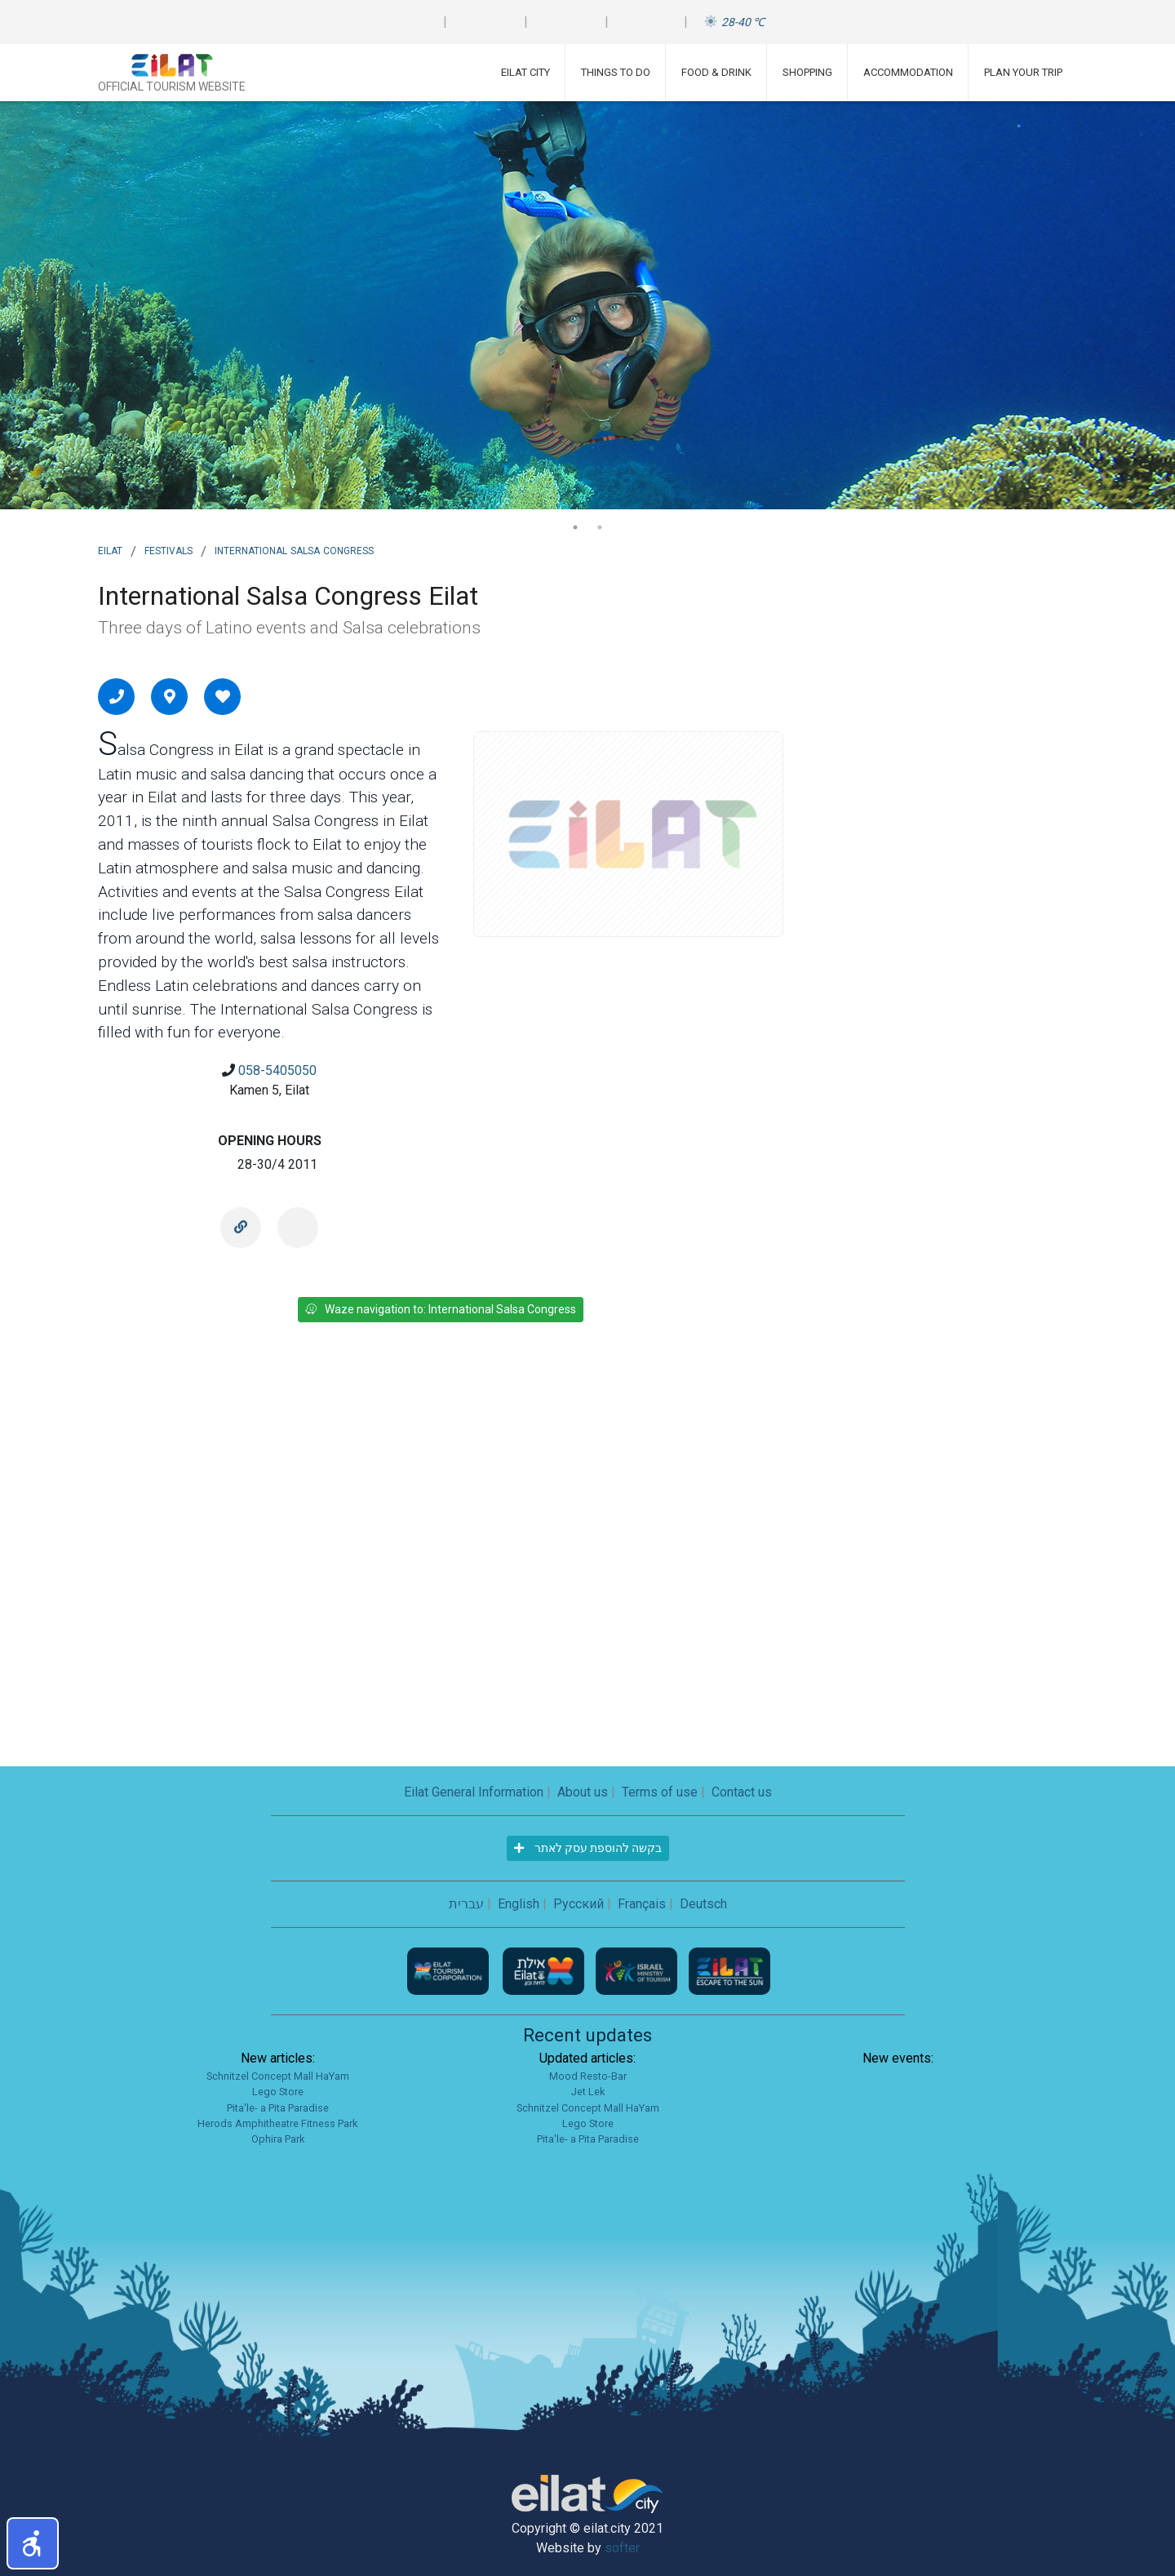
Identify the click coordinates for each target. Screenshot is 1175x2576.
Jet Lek (588, 2091)
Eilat (110, 549)
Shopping (807, 72)
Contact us (742, 1792)
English (518, 1904)
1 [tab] (575, 527)
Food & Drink (716, 72)
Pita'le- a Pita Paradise (278, 2108)
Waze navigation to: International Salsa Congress (440, 1309)
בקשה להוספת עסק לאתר (588, 1847)
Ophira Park (277, 2139)
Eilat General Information (473, 1792)
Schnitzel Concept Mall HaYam (277, 2076)
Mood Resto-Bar (588, 2076)
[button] (32, 2543)
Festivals (168, 549)
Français (642, 1904)
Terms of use (660, 1792)
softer (622, 2548)
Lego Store (278, 2091)
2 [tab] (600, 527)
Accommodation (908, 72)
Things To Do (615, 72)
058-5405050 (277, 1070)
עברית (466, 1904)
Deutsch (703, 1904)
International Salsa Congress (294, 549)
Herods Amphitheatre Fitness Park (277, 2123)
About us (582, 1792)
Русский (578, 1904)
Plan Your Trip (1023, 72)
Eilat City (525, 72)
